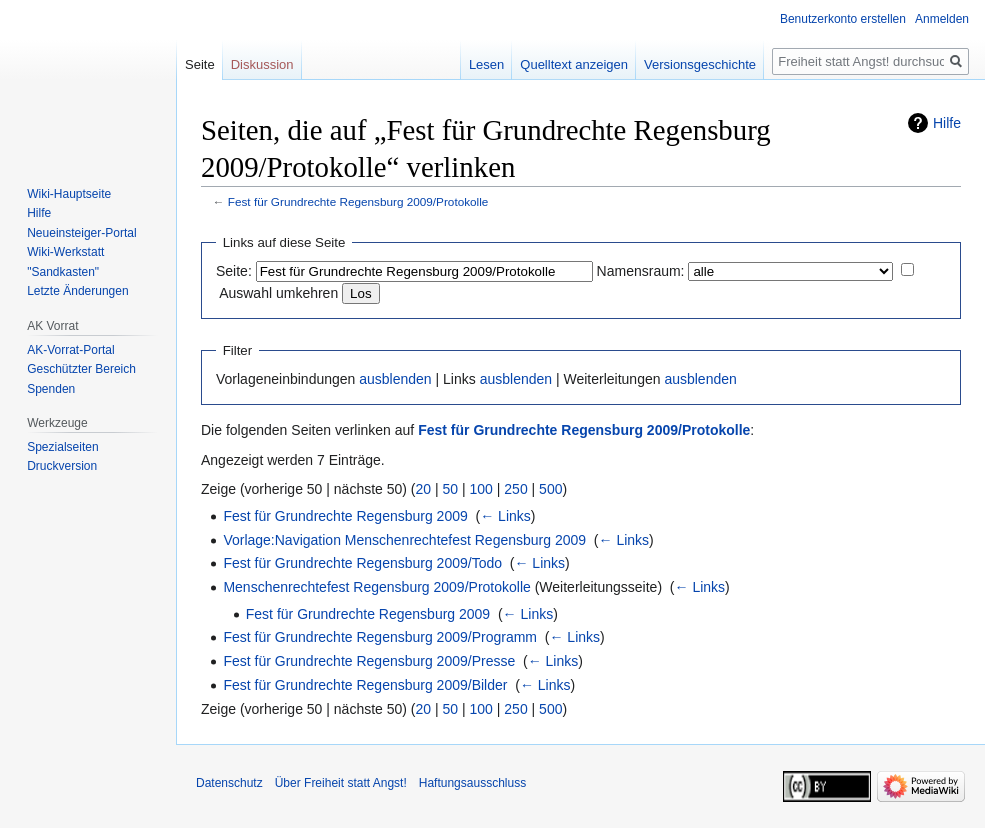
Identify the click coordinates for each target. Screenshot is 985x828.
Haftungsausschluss (472, 783)
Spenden (51, 389)
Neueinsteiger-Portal (81, 233)
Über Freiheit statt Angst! (341, 783)
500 (550, 489)
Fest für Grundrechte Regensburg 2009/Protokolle (358, 201)
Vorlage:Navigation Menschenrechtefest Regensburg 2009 (404, 540)
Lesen (486, 64)
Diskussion (262, 64)
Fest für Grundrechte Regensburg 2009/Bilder (365, 685)
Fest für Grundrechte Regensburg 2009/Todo (362, 563)
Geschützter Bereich (81, 369)
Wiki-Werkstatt (65, 252)
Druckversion (62, 466)
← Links (505, 516)
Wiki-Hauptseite (69, 194)
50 (451, 489)
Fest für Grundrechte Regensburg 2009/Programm (380, 637)
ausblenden (395, 379)
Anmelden (942, 19)
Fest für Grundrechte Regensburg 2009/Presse (369, 661)
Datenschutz (229, 783)
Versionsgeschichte (700, 64)
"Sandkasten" (63, 272)
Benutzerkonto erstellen (843, 19)
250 (515, 489)
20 (424, 489)
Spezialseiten (62, 447)
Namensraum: (641, 271)
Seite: (234, 271)
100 (481, 489)
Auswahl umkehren (278, 293)
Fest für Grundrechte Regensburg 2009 (345, 516)
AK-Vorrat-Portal (70, 350)
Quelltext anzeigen (574, 64)
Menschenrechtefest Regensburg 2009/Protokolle (376, 587)
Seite (200, 64)
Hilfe (947, 123)
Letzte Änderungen (77, 291)
